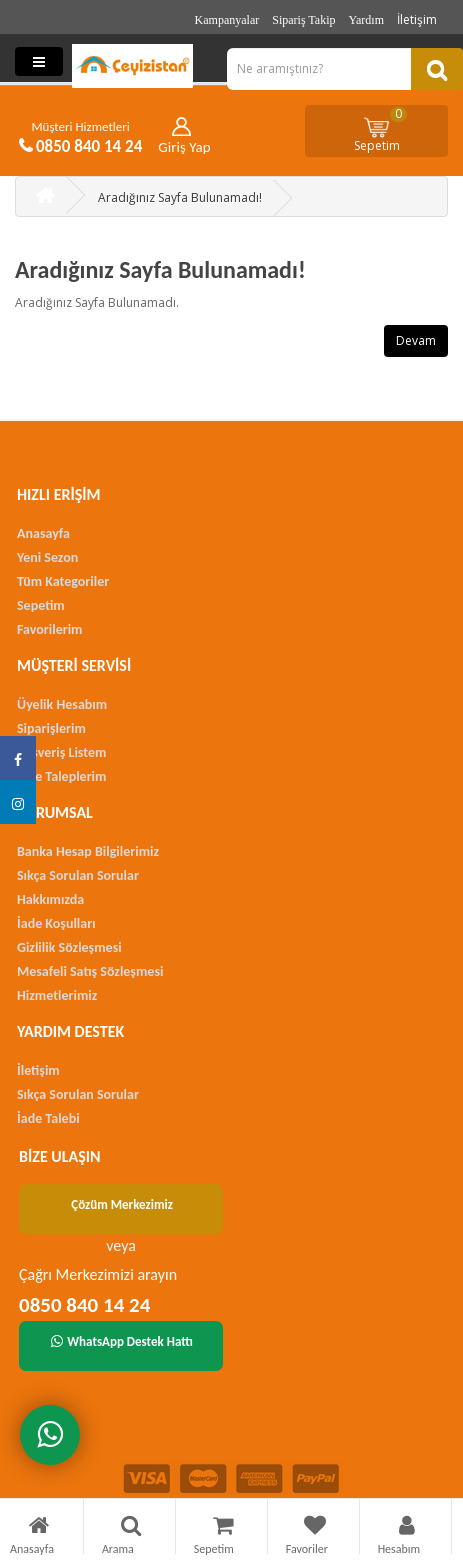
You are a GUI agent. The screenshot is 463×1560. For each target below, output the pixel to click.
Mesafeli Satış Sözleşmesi (90, 971)
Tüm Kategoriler (63, 581)
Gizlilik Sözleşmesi (69, 947)
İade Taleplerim (61, 776)
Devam (416, 340)
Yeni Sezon (47, 557)
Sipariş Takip (303, 20)
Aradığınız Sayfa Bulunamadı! (180, 197)
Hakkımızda (50, 899)
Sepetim (381, 129)
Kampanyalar (227, 20)
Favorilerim (49, 629)
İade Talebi (48, 1118)
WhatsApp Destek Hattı (122, 1341)
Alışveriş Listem (61, 752)
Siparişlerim (51, 728)
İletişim (417, 19)
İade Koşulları (56, 923)
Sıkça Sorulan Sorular (78, 875)
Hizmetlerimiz (57, 995)
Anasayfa (43, 533)
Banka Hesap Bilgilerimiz (88, 851)
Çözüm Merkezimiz (122, 1204)
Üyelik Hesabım (62, 704)
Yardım (366, 20)
